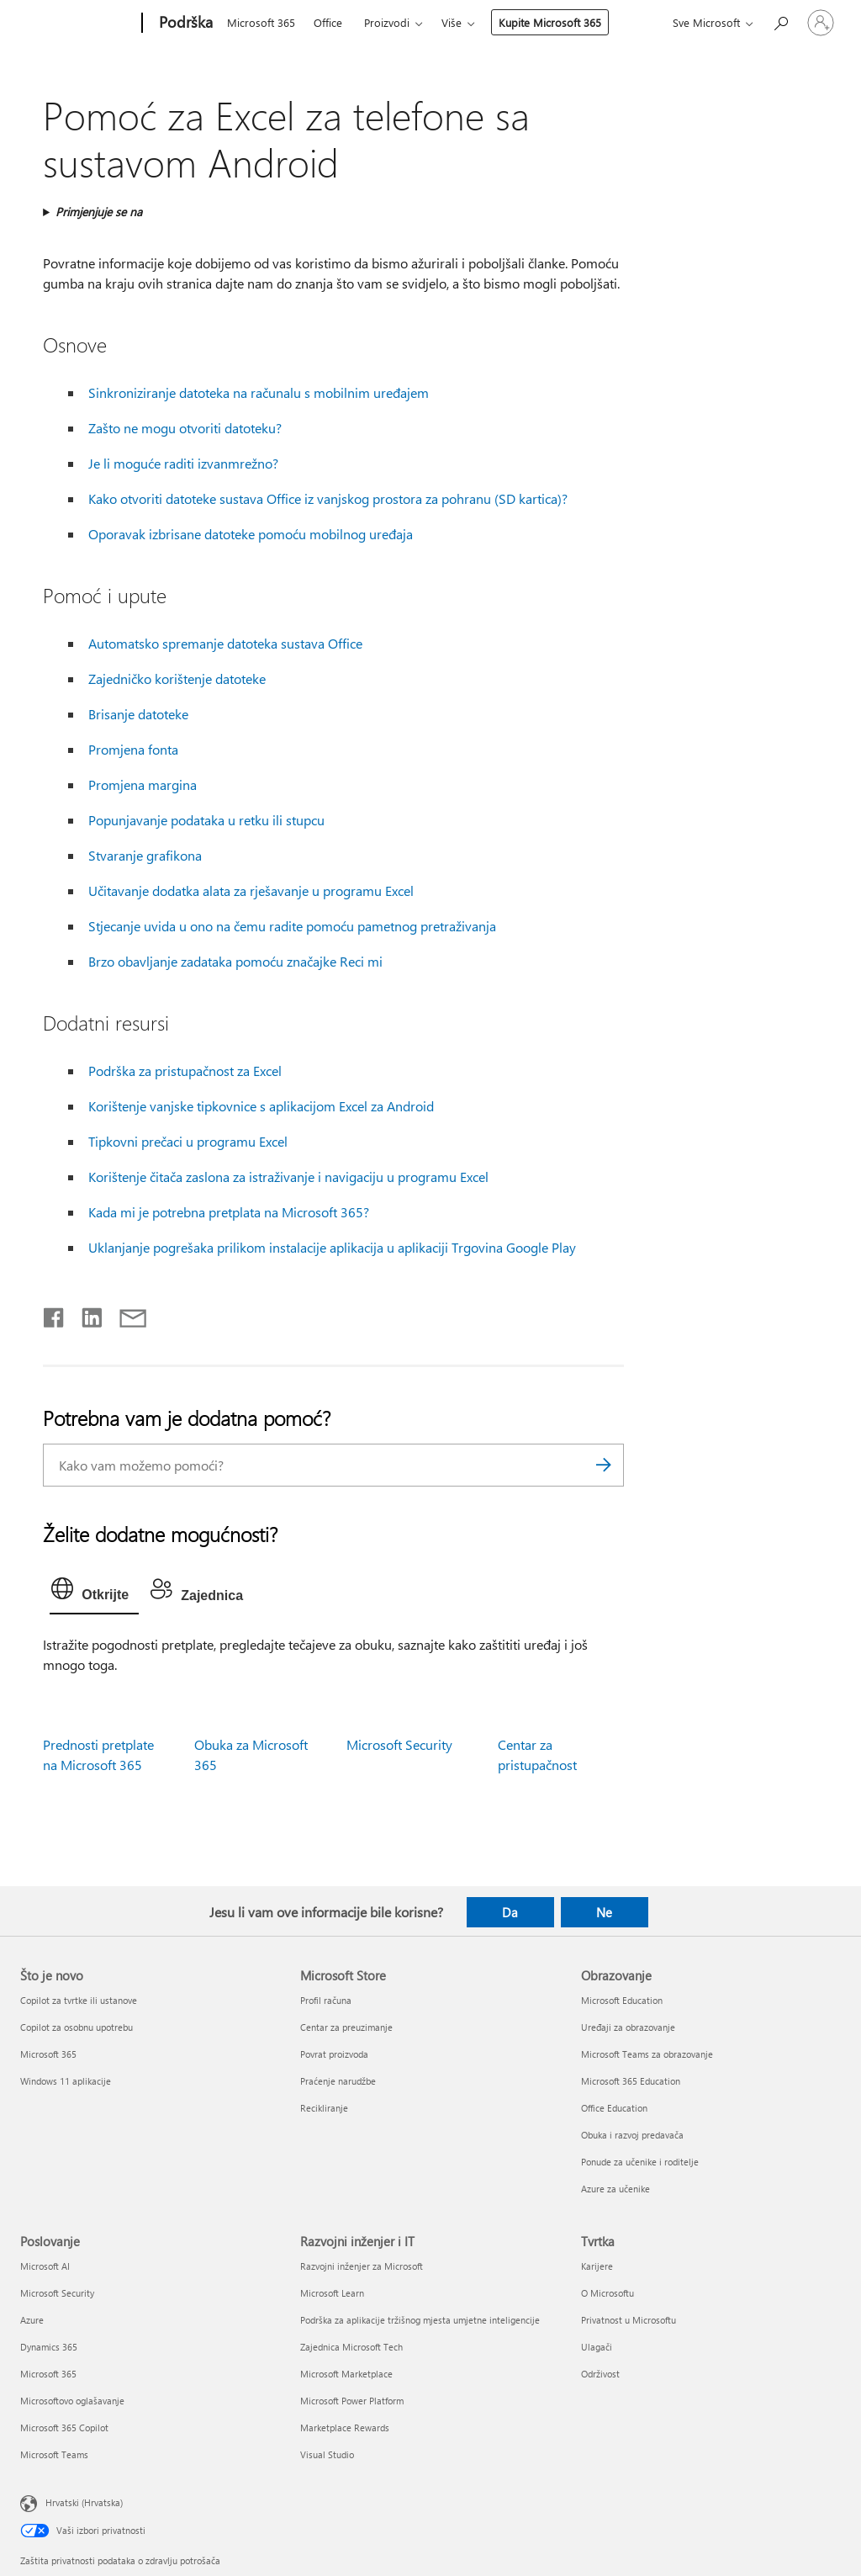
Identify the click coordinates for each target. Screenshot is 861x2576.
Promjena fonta (133, 749)
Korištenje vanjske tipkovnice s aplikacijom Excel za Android (261, 1106)
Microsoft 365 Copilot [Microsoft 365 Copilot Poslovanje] (64, 2427)
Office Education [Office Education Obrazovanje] (614, 2108)
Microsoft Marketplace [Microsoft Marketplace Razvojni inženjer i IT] (346, 2373)
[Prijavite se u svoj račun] (820, 23)
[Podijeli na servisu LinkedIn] (85, 1314)
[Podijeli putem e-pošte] (125, 1314)
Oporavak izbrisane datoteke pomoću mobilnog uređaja (250, 534)
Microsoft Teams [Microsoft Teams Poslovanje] (54, 2454)
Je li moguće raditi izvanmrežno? (183, 463)
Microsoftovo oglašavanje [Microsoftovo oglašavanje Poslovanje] (72, 2400)
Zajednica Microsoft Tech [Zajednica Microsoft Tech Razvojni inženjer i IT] (351, 2346)
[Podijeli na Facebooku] (54, 1314)
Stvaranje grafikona (145, 855)
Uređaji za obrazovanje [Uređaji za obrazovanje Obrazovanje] (628, 2027)
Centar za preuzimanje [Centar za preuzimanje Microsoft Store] (346, 2027)
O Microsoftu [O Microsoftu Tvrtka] (607, 2293)
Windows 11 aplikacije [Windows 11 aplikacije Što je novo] (65, 2081)
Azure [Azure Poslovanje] (32, 2320)
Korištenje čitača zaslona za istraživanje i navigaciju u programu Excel (288, 1176)
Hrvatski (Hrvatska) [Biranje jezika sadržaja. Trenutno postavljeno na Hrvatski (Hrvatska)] (84, 2502)
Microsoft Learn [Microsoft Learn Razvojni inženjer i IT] (332, 2293)
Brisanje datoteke (138, 714)
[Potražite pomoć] (780, 21)
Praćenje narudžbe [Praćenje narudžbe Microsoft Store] (338, 2081)
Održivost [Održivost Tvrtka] (600, 2373)
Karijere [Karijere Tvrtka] (597, 2266)
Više (451, 22)
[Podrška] (184, 23)
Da (510, 1912)
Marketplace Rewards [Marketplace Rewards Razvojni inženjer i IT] (344, 2427)
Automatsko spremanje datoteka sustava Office (225, 643)
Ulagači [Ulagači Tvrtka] (596, 2346)
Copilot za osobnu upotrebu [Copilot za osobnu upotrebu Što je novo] (76, 2027)
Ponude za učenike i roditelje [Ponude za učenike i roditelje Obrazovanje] (640, 2161)
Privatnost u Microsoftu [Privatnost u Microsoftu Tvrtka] (628, 2320)
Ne (604, 1912)
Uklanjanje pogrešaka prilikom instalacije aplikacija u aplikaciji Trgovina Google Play (332, 1247)
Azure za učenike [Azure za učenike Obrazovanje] (615, 2188)
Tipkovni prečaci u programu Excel (188, 1141)
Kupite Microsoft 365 (550, 22)
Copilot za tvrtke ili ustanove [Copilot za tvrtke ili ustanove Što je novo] (78, 2000)
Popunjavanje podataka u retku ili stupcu (206, 820)
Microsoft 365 (261, 22)
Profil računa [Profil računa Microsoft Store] (325, 2000)
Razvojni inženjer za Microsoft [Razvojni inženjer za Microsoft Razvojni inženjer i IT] (361, 2266)
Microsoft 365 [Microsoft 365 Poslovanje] (48, 2373)
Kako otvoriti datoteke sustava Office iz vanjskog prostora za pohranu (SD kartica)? (328, 498)
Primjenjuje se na (98, 212)
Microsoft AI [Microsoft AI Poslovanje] (45, 2266)
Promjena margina (142, 784)
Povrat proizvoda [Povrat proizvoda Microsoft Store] (334, 2054)
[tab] (94, 1592)
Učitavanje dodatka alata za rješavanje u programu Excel (251, 890)
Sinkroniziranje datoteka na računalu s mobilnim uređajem (258, 392)
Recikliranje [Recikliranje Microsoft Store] (324, 2108)
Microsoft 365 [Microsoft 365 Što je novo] (48, 2054)
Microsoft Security (399, 1744)
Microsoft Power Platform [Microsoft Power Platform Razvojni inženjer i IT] (352, 2400)
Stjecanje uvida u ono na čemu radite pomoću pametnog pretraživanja (292, 926)
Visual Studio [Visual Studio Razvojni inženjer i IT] (327, 2454)
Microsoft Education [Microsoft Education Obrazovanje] (622, 2000)
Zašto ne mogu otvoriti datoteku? (185, 428)
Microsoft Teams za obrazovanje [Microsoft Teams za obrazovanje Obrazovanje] (647, 2054)
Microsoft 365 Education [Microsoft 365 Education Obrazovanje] (630, 2081)
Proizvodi (386, 22)
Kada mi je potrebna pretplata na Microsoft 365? (228, 1212)
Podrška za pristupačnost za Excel (185, 1070)
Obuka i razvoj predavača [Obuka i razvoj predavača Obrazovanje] (632, 2134)
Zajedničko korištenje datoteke (177, 678)
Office (328, 22)
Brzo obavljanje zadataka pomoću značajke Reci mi (235, 961)
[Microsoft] (77, 23)
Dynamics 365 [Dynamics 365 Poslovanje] (48, 2346)
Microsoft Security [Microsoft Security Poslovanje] (57, 2293)
